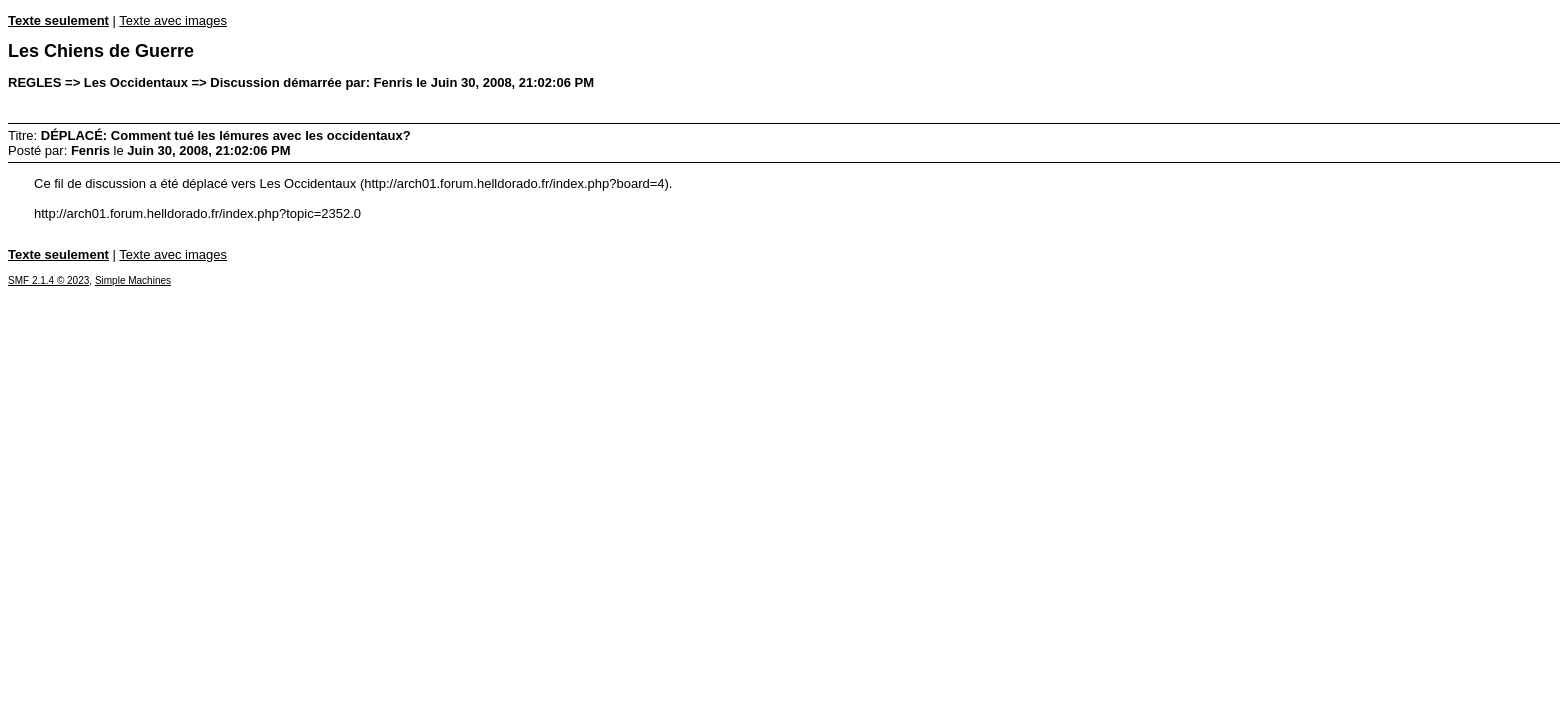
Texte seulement (58, 20)
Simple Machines (133, 280)
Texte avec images (173, 20)
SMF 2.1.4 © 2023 (48, 280)
